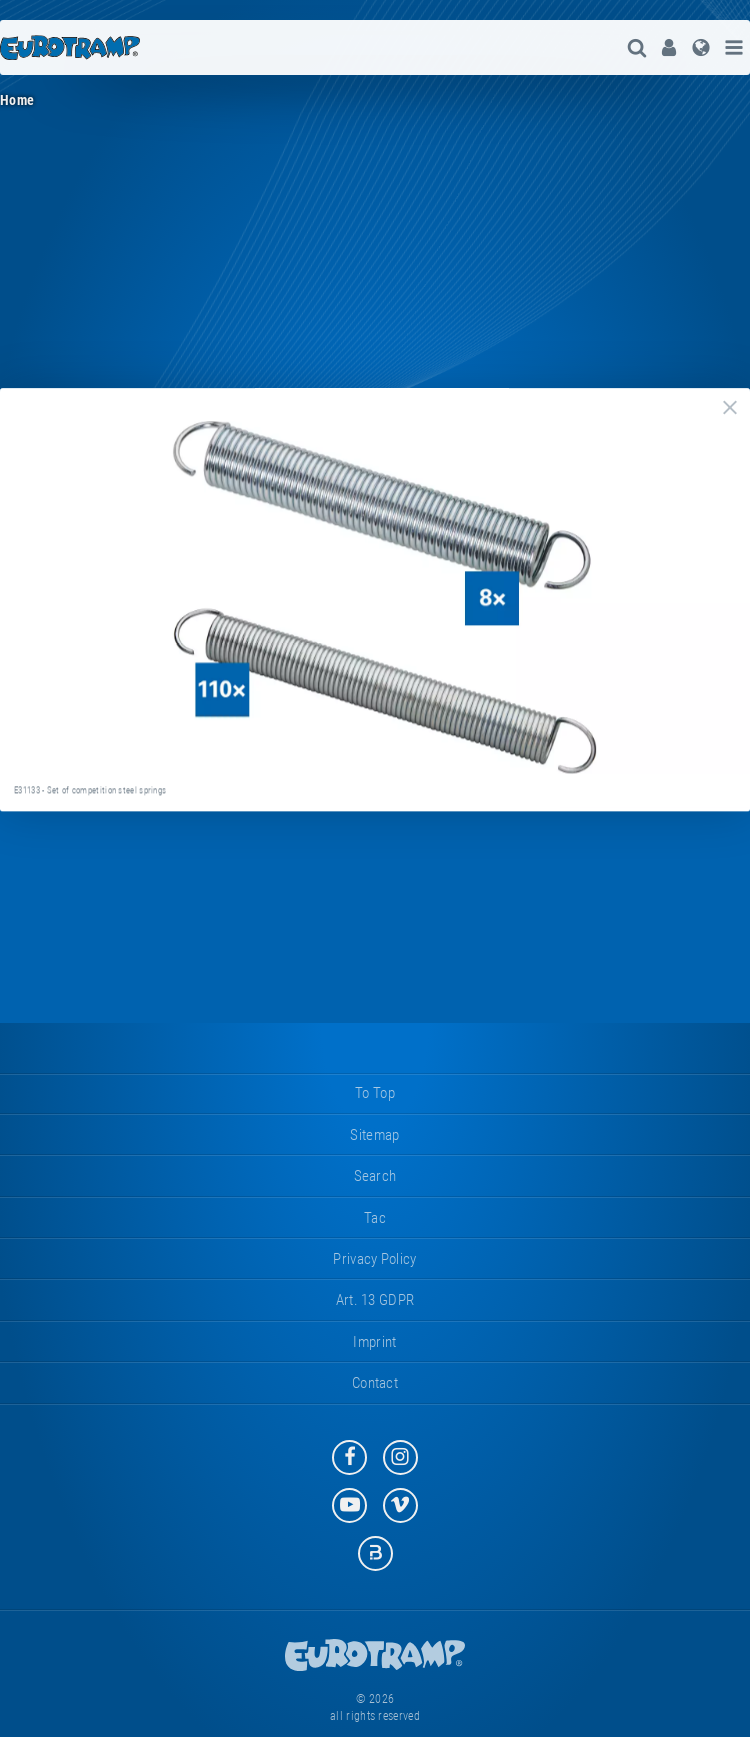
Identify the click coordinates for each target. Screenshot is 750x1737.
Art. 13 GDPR (375, 1300)
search (375, 1176)
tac (375, 1218)
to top (375, 1093)
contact (375, 1383)
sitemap (374, 1135)
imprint (374, 1342)
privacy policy (374, 1259)
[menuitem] (669, 47)
